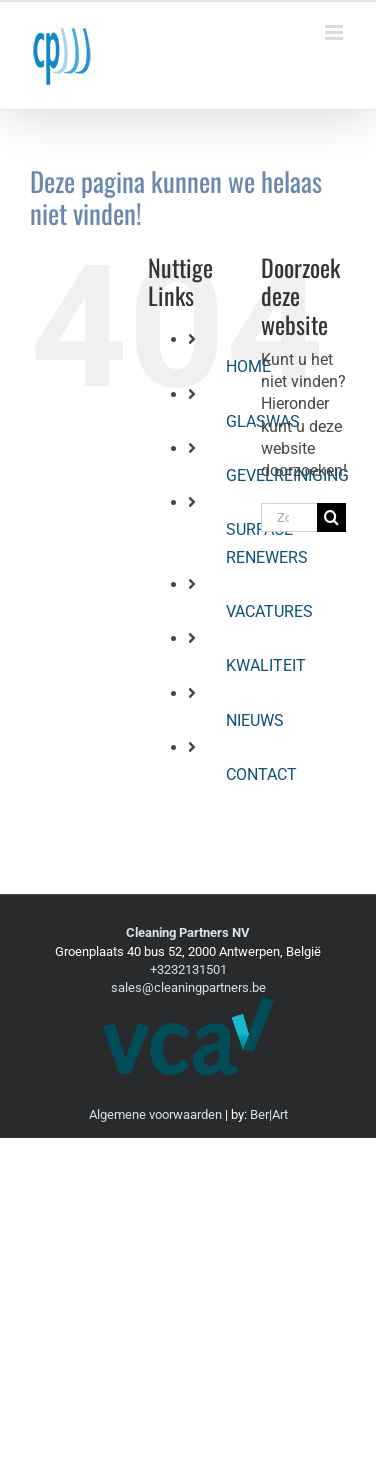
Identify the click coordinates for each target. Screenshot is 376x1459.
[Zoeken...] (289, 517)
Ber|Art (269, 1114)
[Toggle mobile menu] (335, 32)
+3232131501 (188, 969)
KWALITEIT (266, 665)
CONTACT (261, 774)
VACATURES (269, 611)
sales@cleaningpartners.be (188, 987)
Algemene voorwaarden (155, 1114)
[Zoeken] (331, 517)
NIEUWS (255, 720)
